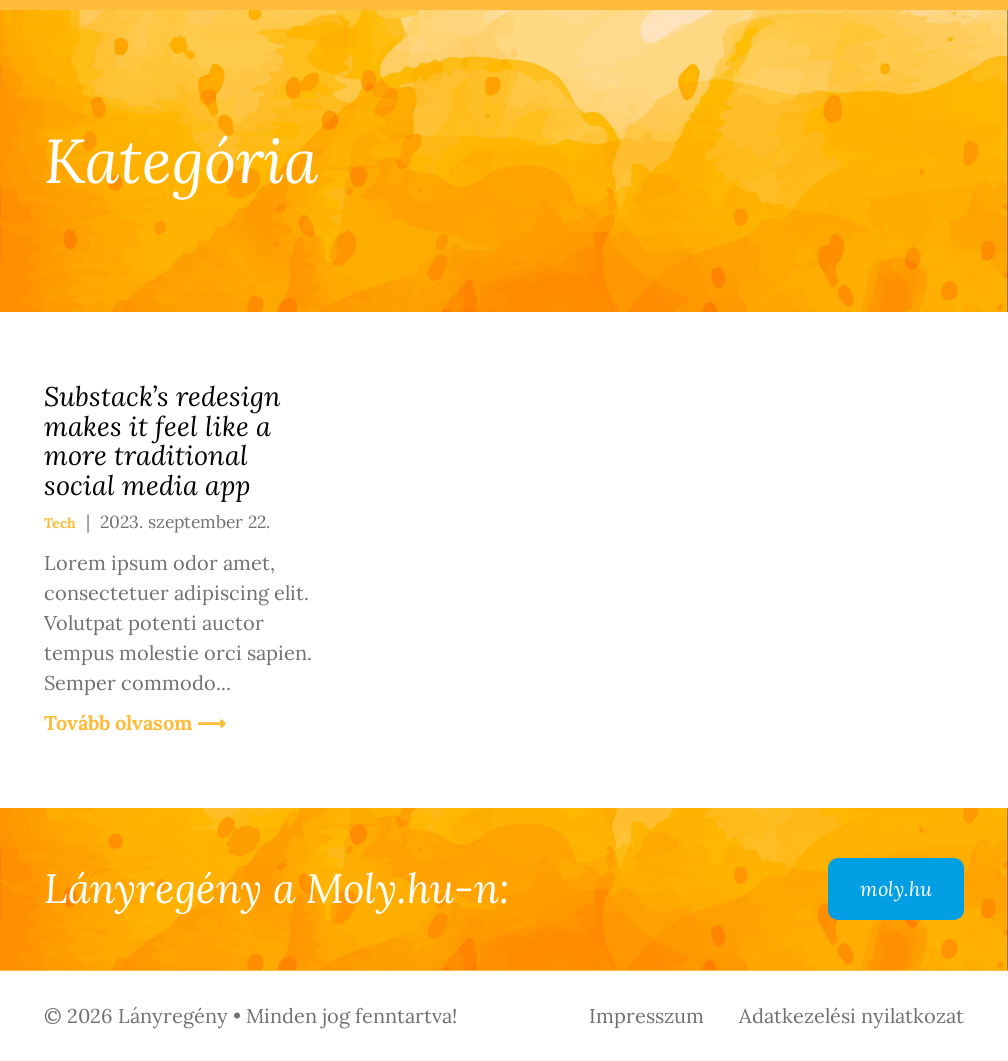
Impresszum (646, 1015)
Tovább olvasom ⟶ (135, 722)
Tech (60, 523)
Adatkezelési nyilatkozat (851, 1015)
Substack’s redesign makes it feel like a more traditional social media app (162, 440)
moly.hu (896, 888)
